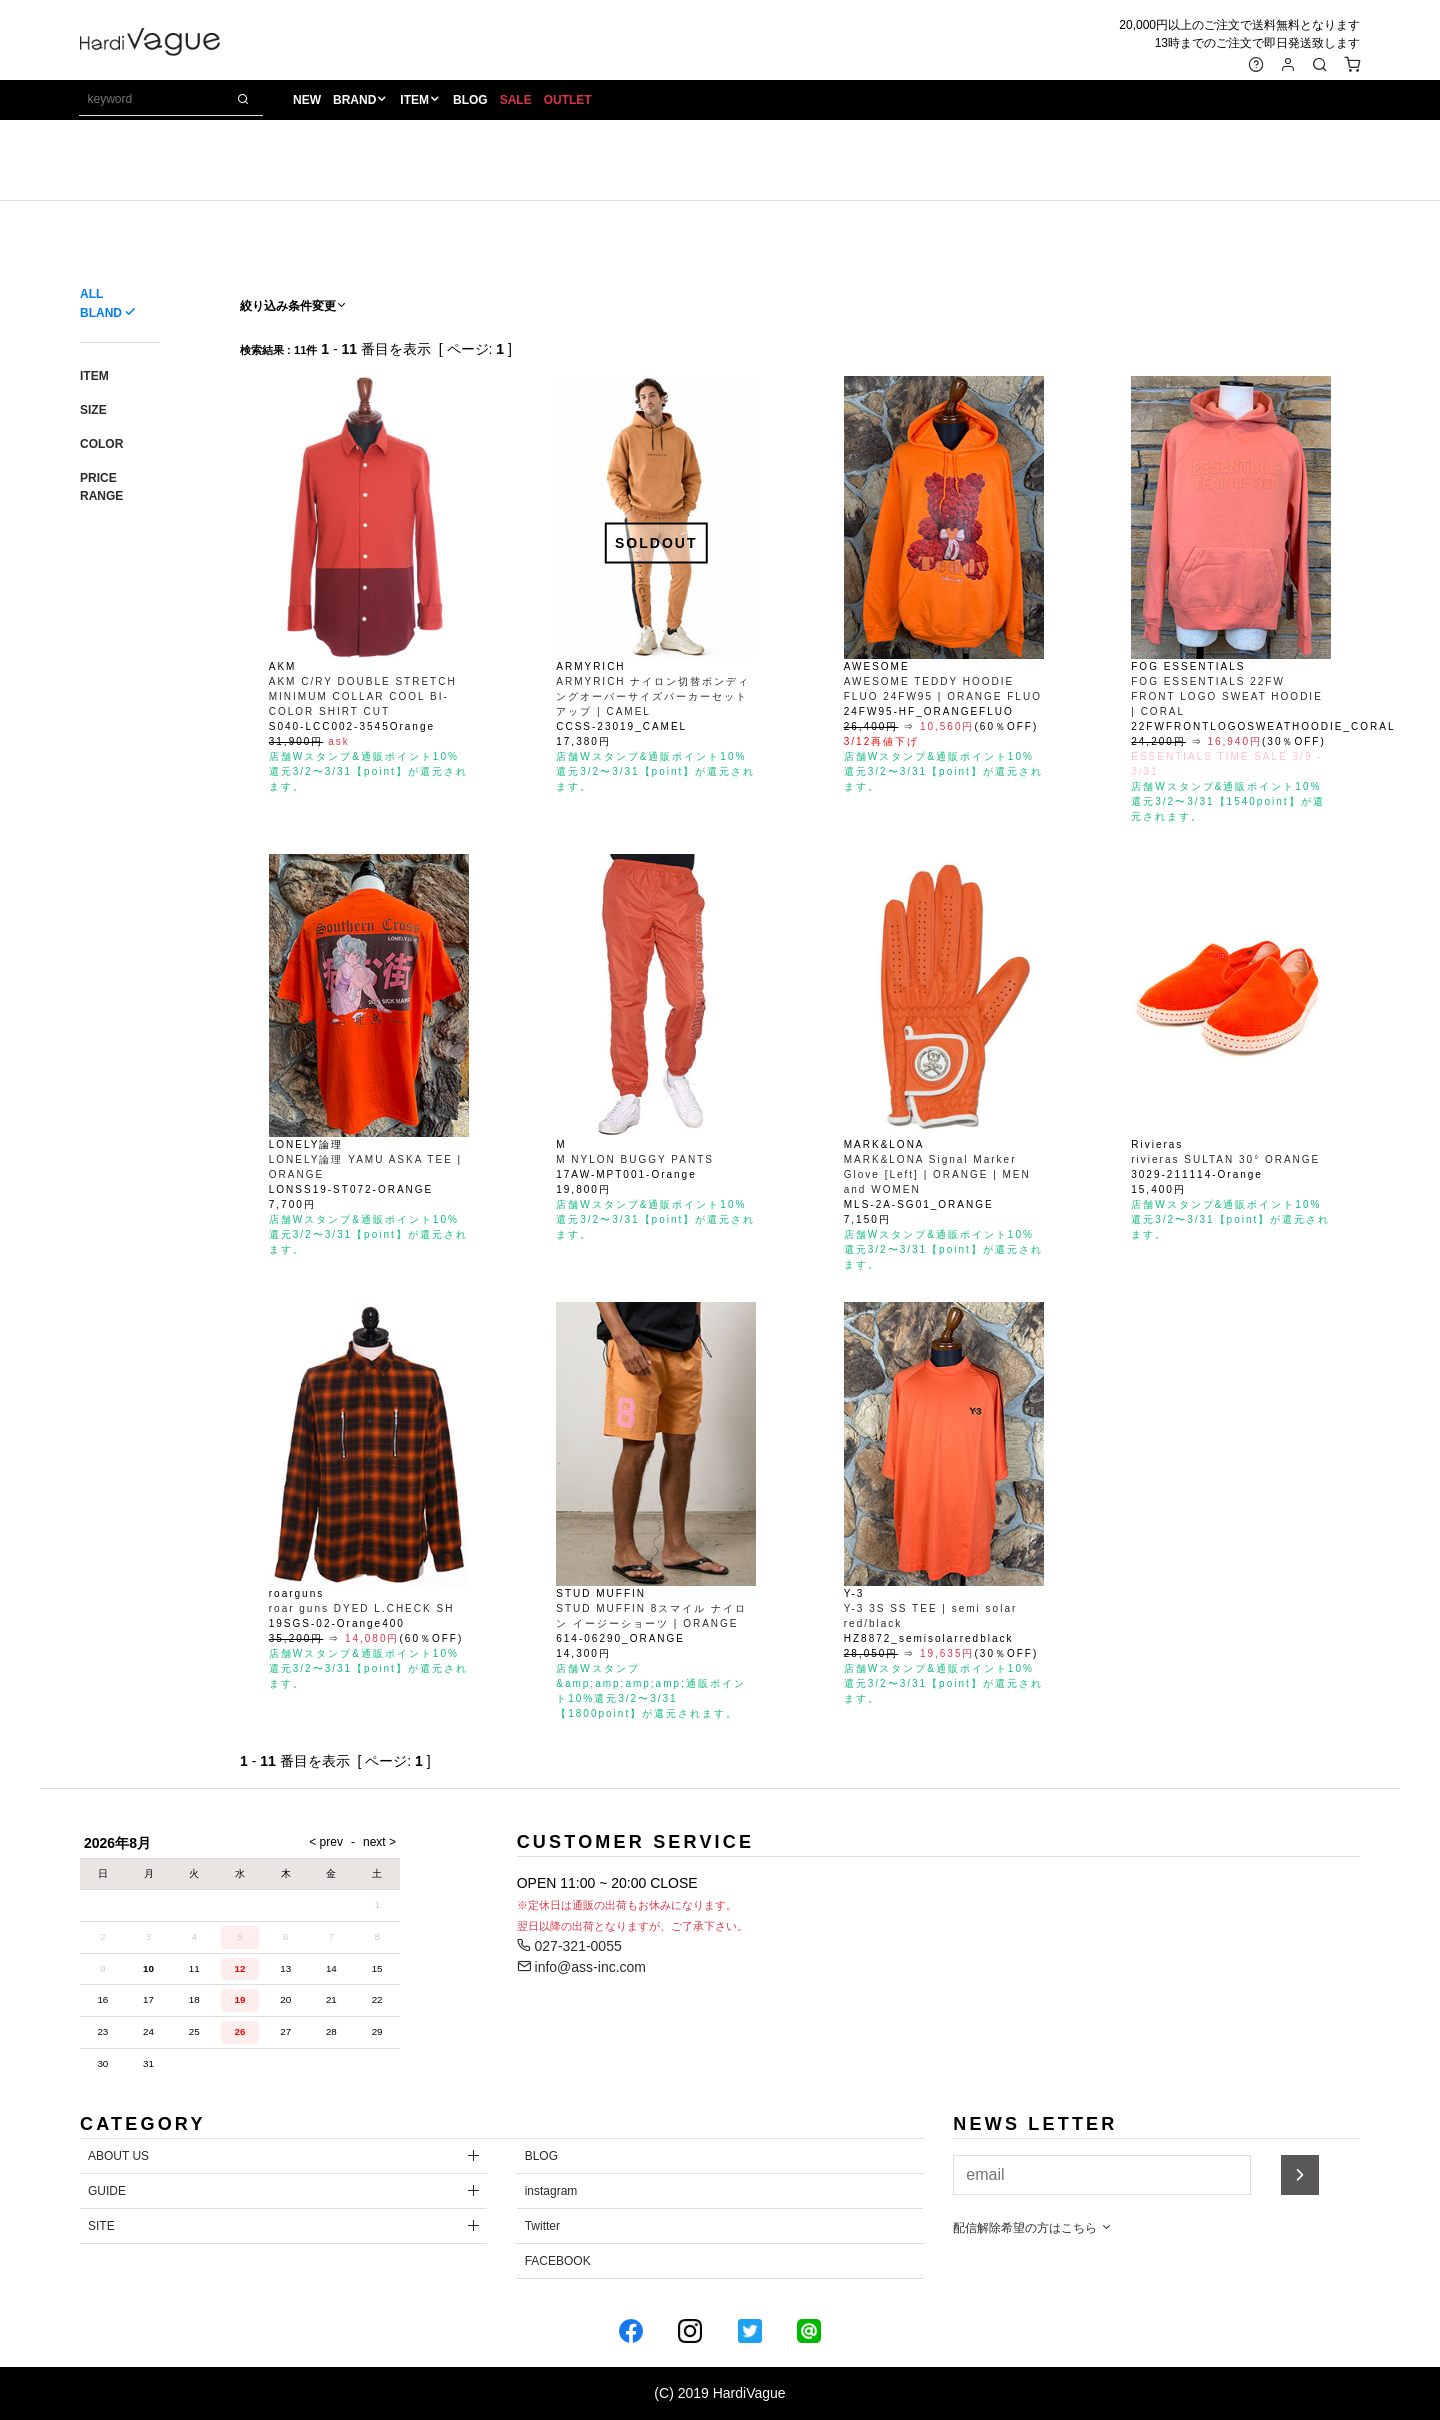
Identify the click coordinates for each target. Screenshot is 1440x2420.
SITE (101, 2226)
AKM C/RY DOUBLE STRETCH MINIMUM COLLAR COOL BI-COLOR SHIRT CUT (363, 696)
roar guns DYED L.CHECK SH (362, 1608)
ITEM (415, 101)
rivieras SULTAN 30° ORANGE (1225, 1159)
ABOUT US (118, 2156)
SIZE (93, 410)
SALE (516, 101)
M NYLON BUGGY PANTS (635, 1159)
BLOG (470, 101)
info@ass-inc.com (581, 1967)
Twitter (542, 2226)
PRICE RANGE (101, 487)
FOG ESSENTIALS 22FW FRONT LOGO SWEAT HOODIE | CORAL (1227, 696)
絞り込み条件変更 (294, 306)
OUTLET (568, 101)
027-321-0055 (569, 1946)
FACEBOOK (558, 2261)
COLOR (101, 444)
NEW (307, 101)
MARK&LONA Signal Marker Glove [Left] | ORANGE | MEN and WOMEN (937, 1174)
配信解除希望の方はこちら (1032, 2228)
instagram (551, 2191)
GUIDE (107, 2191)
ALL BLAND (101, 303)
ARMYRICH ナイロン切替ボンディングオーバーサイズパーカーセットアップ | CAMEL (653, 696)
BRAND (354, 101)
